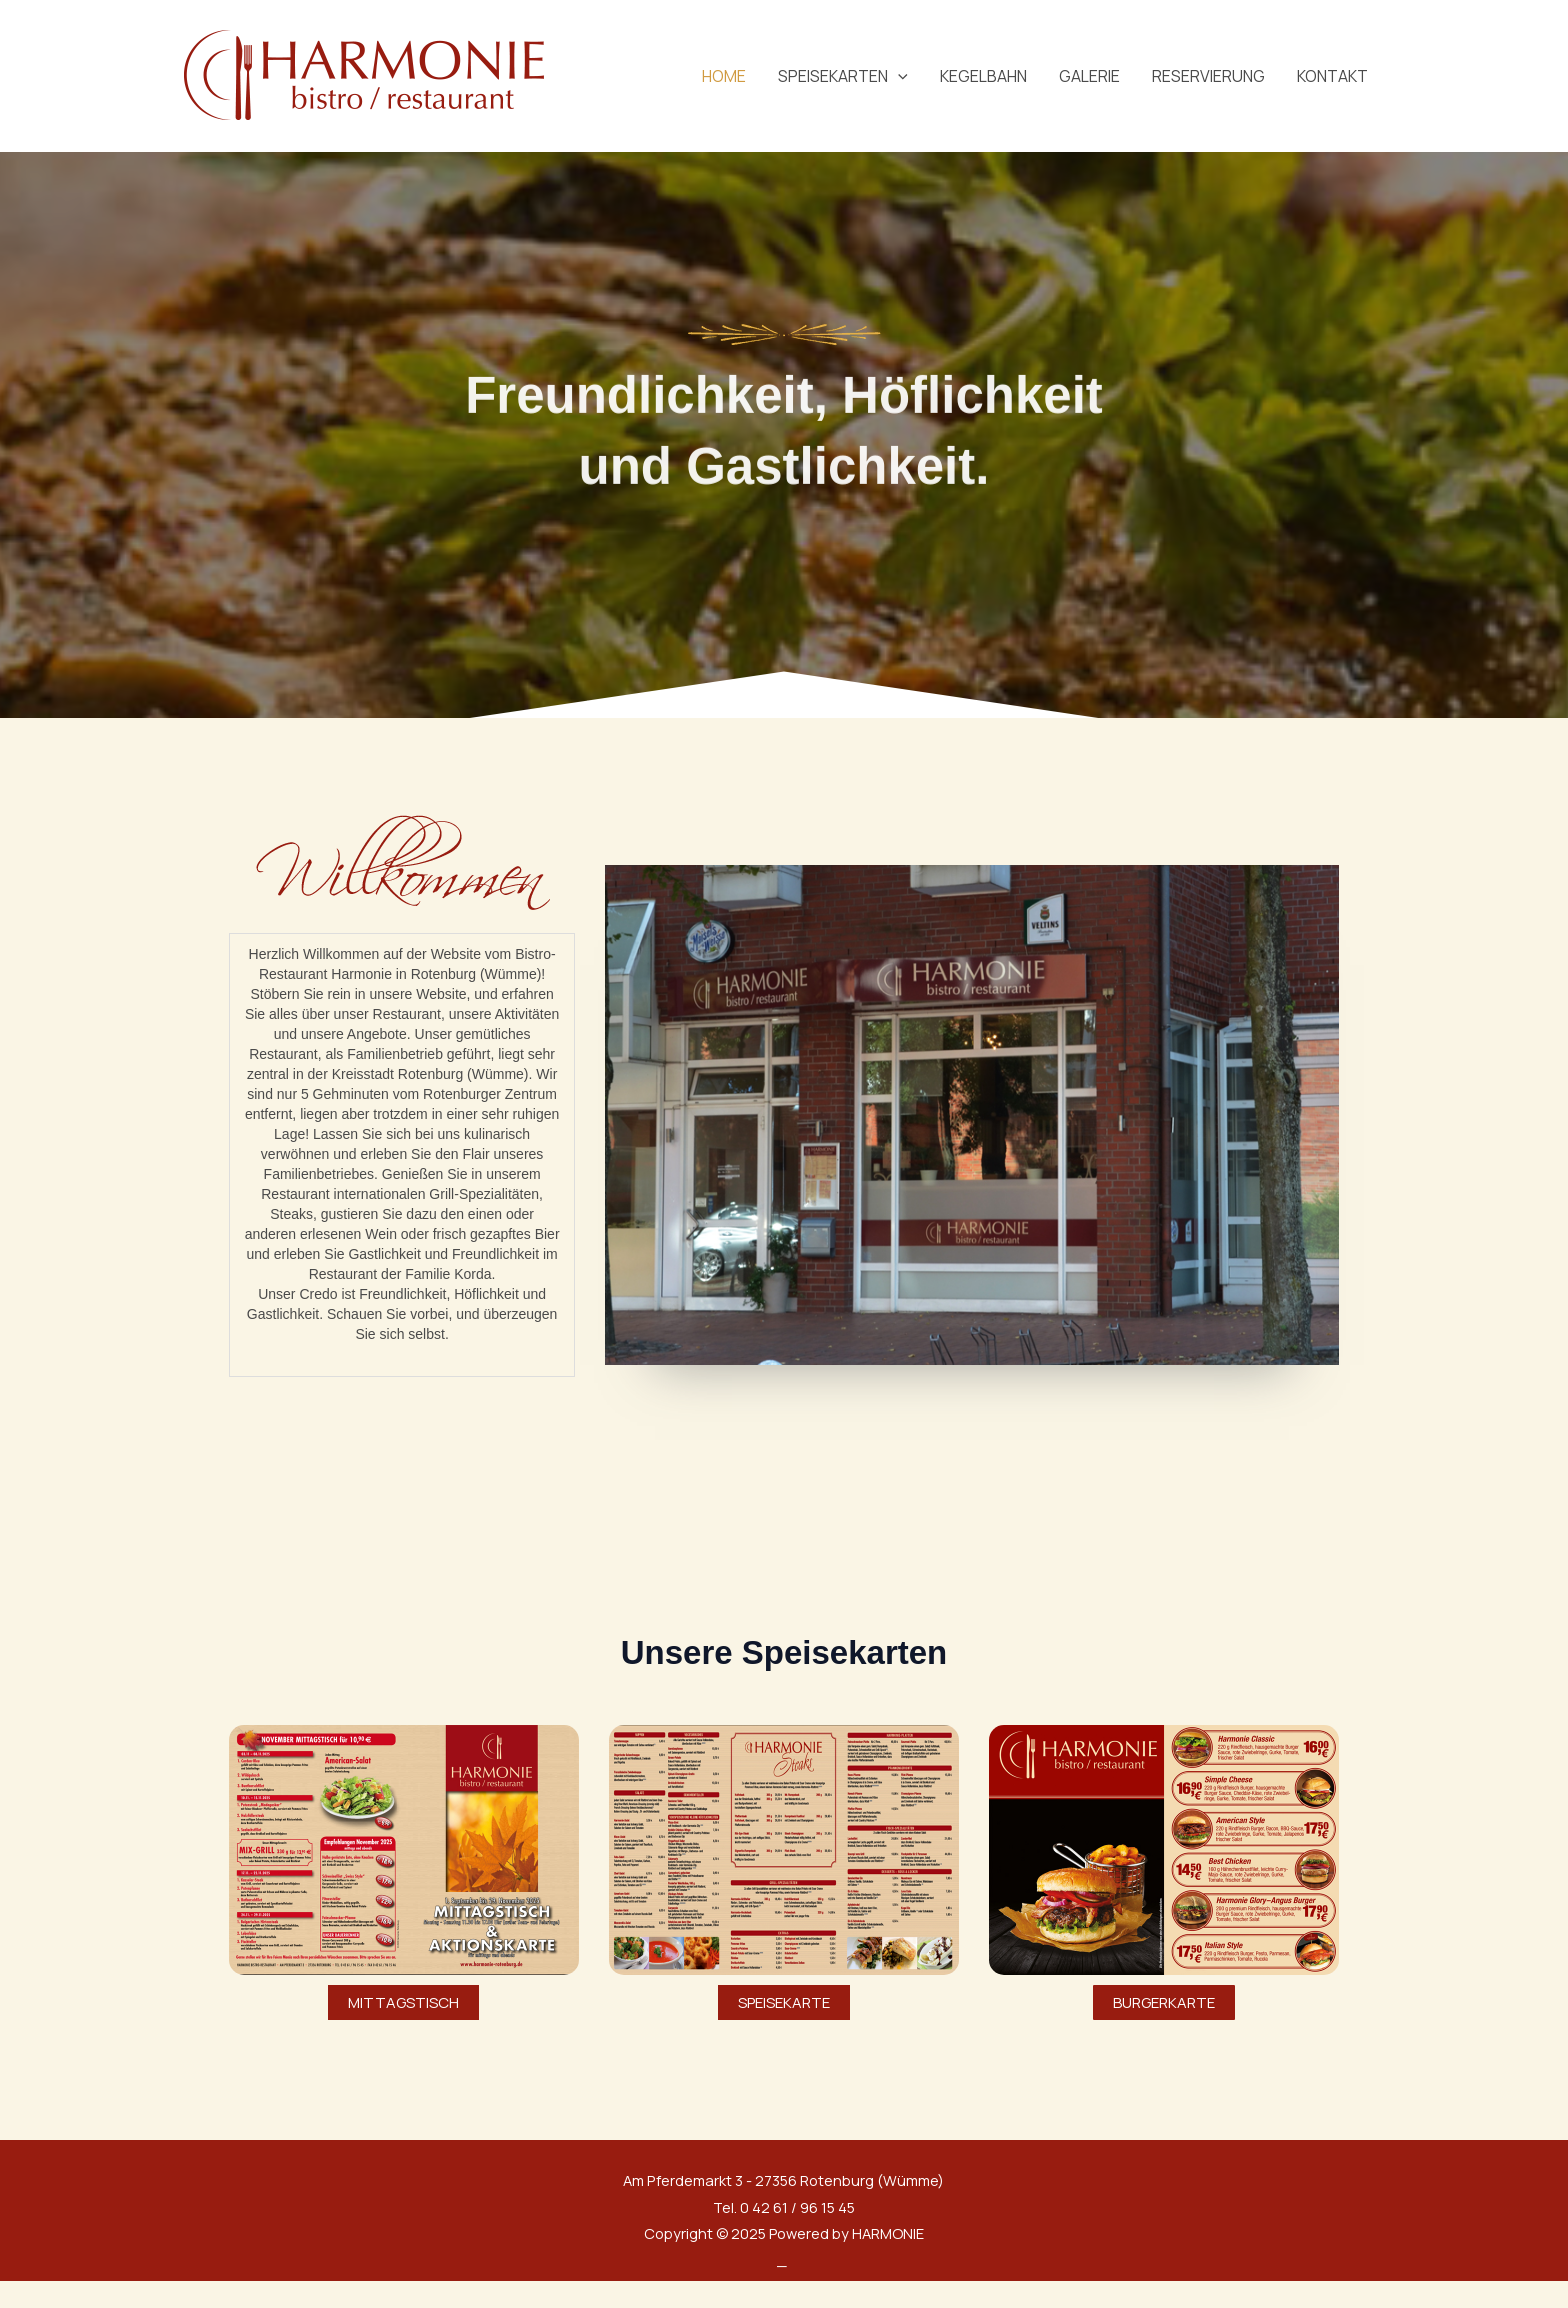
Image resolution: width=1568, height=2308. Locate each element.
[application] (898, 76)
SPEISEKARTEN (843, 76)
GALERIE (1089, 76)
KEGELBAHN (983, 76)
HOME (724, 76)
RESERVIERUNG (1208, 76)
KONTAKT (1332, 76)
